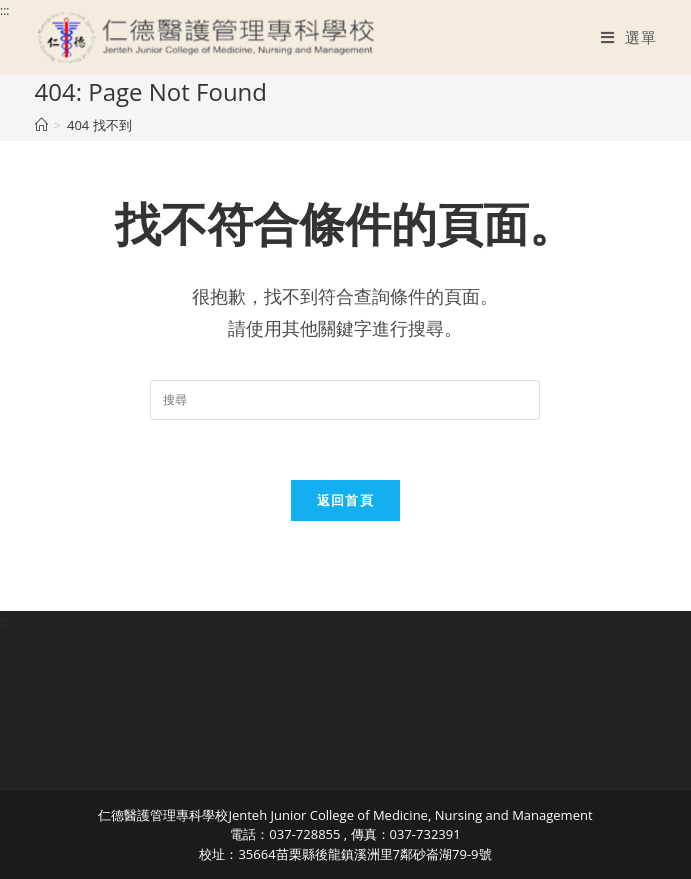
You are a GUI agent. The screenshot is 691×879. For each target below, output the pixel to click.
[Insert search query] (345, 400)
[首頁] (41, 125)
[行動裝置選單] (628, 37)
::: (4, 10)
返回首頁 (345, 500)
